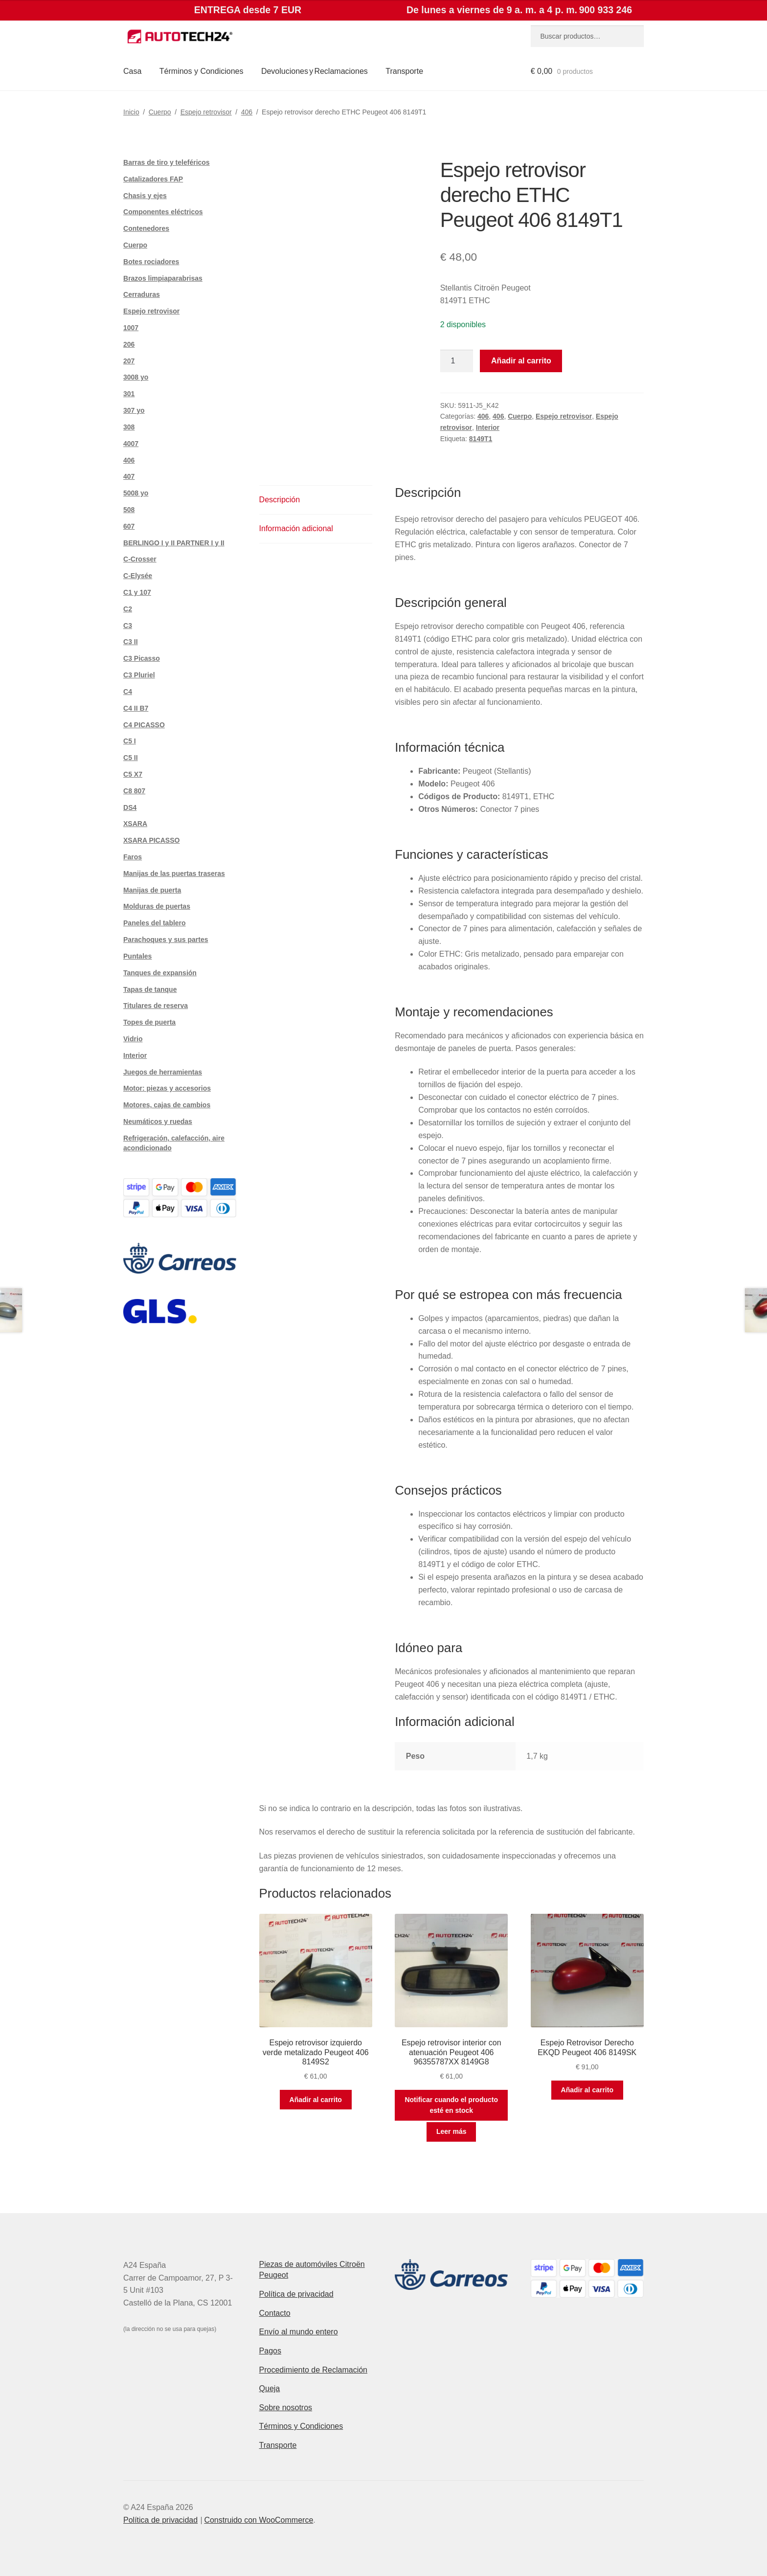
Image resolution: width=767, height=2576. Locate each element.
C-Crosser (140, 559)
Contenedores (146, 228)
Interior (487, 427)
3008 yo (135, 377)
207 (129, 361)
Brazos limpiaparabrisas (163, 278)
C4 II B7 (135, 708)
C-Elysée (137, 576)
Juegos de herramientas (162, 1072)
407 (129, 476)
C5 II (130, 758)
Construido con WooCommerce (258, 2520)
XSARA (135, 824)
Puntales (137, 956)
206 (129, 344)
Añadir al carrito (521, 361)
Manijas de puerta (152, 890)
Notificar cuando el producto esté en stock (451, 2105)
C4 (127, 691)
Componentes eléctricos (163, 212)
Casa (132, 71)
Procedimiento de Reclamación (313, 2370)
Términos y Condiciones (201, 71)
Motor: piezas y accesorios (167, 1088)
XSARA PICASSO (151, 840)
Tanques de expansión (160, 973)
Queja (269, 2388)
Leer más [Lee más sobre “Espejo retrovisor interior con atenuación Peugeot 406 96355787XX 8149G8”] (451, 2131)
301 (129, 394)
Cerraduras (141, 294)
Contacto (275, 2313)
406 (246, 112)
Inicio (131, 112)
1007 (130, 328)
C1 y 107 (137, 592)
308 (129, 427)
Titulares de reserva (155, 1005)
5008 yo (135, 493)
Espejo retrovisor (206, 112)
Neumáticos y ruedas (157, 1121)
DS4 (129, 807)
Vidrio (132, 1039)
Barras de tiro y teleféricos (166, 162)
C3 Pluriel (139, 675)
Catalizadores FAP (153, 179)
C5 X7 (132, 774)
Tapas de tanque (150, 989)
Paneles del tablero (154, 923)
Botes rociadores (151, 262)
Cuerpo (160, 112)
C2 (127, 609)
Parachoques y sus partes (165, 939)
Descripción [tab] (279, 499)
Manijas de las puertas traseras (174, 873)
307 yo (134, 410)
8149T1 (480, 439)
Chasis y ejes (145, 196)
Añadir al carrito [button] (316, 2100)
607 (129, 526)
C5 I (129, 741)
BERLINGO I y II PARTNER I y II (174, 543)
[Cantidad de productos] (457, 361)
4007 (130, 444)
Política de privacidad (296, 2294)
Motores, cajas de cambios (166, 1105)
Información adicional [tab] (296, 528)
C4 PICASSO (144, 725)
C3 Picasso (141, 658)
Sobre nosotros (286, 2407)
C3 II (130, 642)
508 (129, 510)
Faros (132, 857)
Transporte (404, 71)
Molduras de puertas (156, 906)
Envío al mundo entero (298, 2332)
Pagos (270, 2351)
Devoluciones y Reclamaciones (314, 71)
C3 (127, 625)
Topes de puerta (149, 1022)
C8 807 (134, 791)
